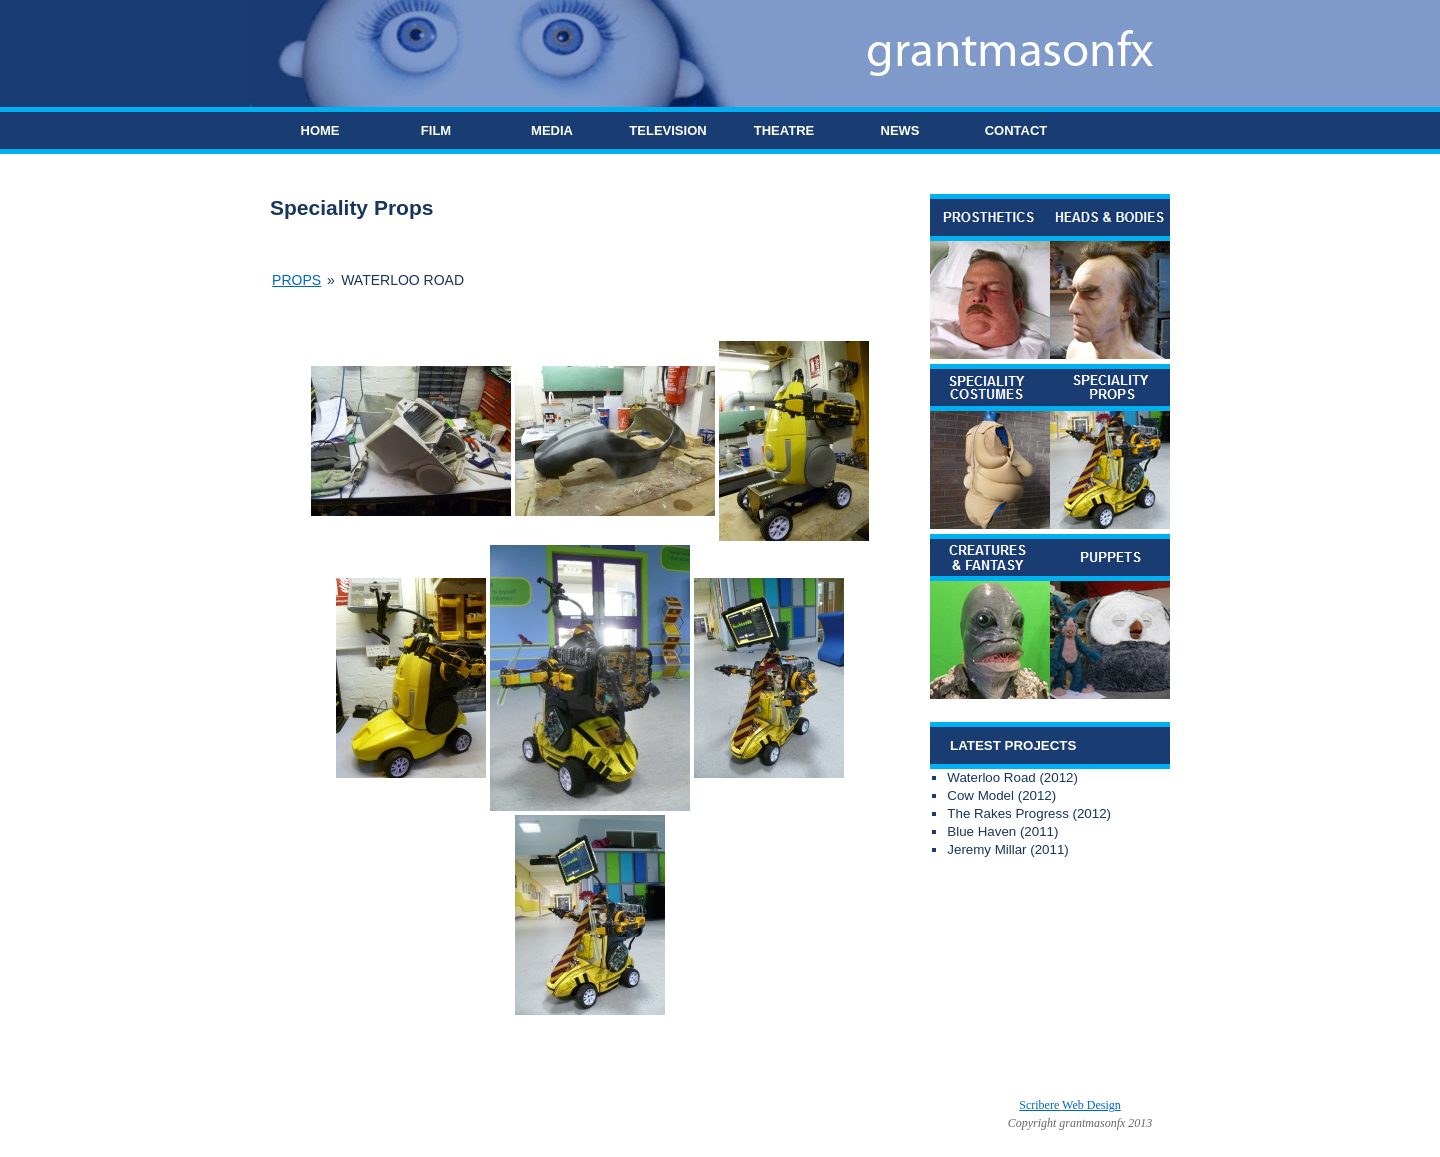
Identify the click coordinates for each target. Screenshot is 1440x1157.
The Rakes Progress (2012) (1029, 813)
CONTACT (1016, 130)
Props (296, 280)
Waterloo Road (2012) (1012, 777)
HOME (320, 130)
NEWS (900, 130)
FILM (436, 130)
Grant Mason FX (553, 1105)
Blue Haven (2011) (1002, 831)
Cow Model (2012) (1001, 795)
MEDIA (552, 130)
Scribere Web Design (1069, 1105)
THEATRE (784, 130)
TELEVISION (667, 130)
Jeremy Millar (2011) (1007, 849)
